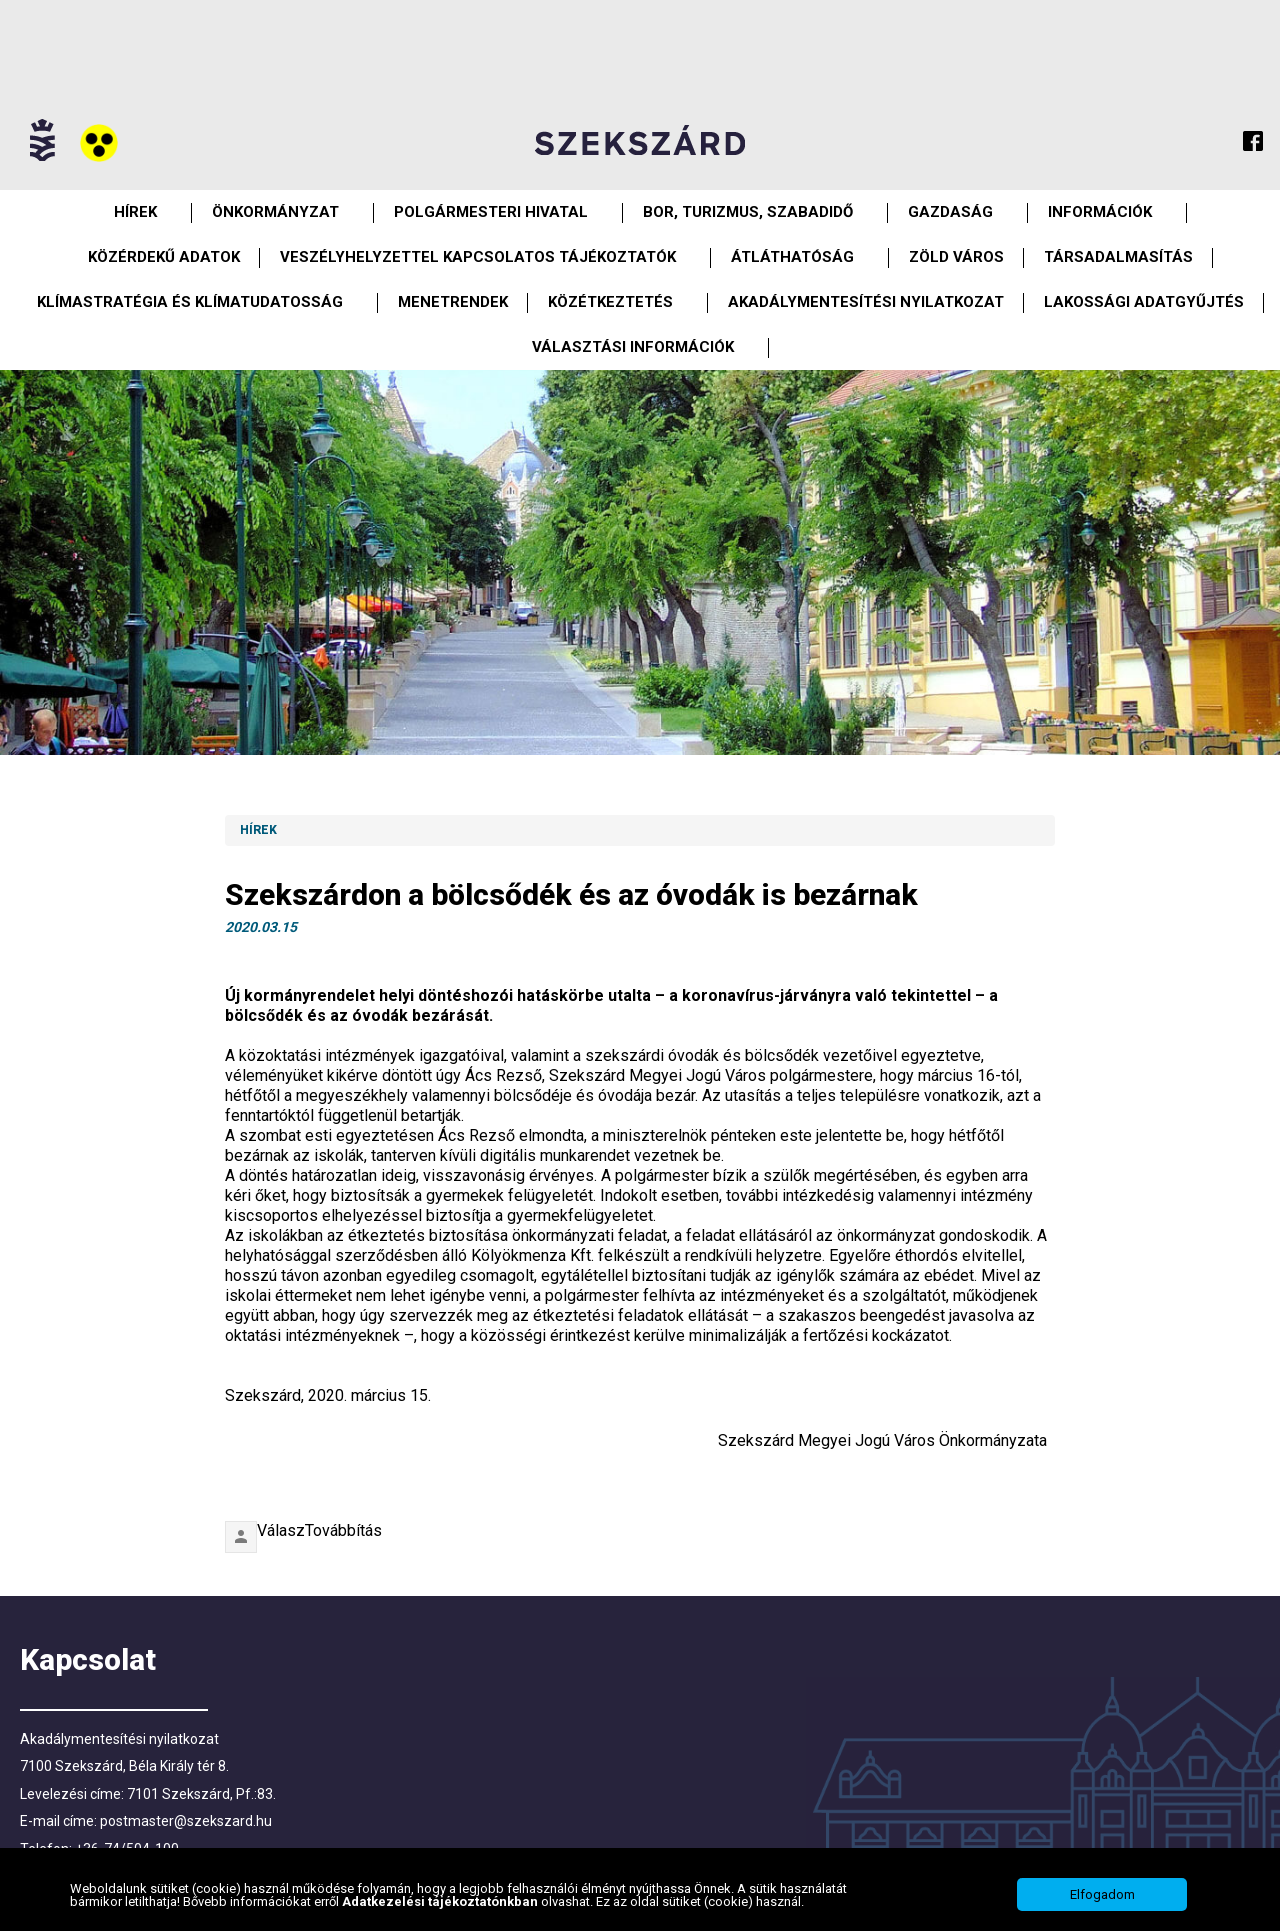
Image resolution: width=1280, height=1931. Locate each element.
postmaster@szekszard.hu (186, 1821)
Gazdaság (950, 212)
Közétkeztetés (610, 302)
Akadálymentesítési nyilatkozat (866, 302)
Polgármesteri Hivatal (491, 212)
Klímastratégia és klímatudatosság (190, 302)
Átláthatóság (792, 257)
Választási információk (633, 347)
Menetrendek (453, 302)
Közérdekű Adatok (164, 257)
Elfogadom (1102, 1894)
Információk (1100, 212)
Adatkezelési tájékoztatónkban (441, 1901)
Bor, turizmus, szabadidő (748, 212)
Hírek (135, 212)
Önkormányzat (275, 212)
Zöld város (956, 257)
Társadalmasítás (1118, 257)
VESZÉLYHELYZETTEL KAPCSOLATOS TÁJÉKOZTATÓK (478, 257)
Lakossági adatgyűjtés (1144, 302)
